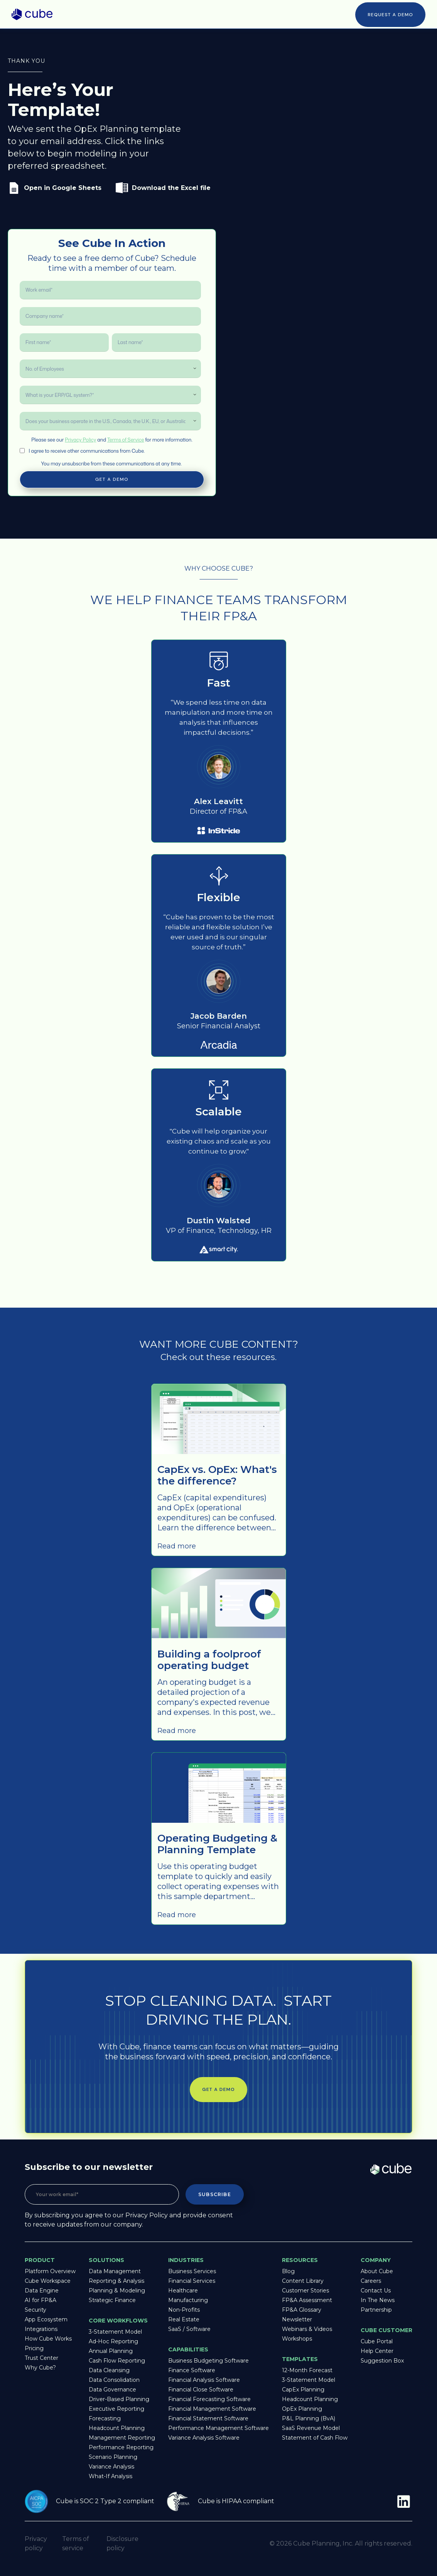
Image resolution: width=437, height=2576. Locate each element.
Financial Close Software (200, 2389)
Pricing (34, 2348)
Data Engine (42, 2290)
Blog (288, 2271)
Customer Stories (305, 2290)
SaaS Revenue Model (311, 2428)
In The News (378, 2300)
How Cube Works (48, 2338)
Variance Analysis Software (204, 2437)
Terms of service (75, 2543)
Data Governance (112, 2389)
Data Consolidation (114, 2379)
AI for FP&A (40, 2300)
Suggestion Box (382, 2360)
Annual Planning (111, 2351)
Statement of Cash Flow (315, 2437)
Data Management (115, 2271)
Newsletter (297, 2319)
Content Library (303, 2280)
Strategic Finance (112, 2300)
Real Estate (183, 2319)
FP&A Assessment (307, 2300)
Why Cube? (40, 2367)
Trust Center (41, 2357)
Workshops (297, 2338)
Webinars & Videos (307, 2329)
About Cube (377, 2271)
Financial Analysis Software (204, 2379)
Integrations (41, 2329)
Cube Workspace (48, 2280)
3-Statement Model (115, 2331)
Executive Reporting (116, 2408)
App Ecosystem (46, 2319)
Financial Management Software (212, 2408)
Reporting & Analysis (116, 2280)
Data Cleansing (109, 2370)
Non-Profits (184, 2309)
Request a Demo (390, 15)
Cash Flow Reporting (117, 2360)
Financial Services (191, 2280)
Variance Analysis (111, 2466)
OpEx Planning (302, 2408)
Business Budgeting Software (208, 2360)
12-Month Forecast (307, 2370)
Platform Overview (50, 2271)
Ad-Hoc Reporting (113, 2341)
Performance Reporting (121, 2447)
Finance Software (191, 2370)
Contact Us (376, 2290)
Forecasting (105, 2418)
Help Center (377, 2351)
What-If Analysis (110, 2476)
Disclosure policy (122, 2543)
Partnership (376, 2309)
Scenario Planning (113, 2456)
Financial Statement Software (208, 2418)
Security (35, 2309)
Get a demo (218, 2089)
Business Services (192, 2271)
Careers (371, 2280)
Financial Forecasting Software (209, 2399)
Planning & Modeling (117, 2290)
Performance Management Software (218, 2428)
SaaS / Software (189, 2329)
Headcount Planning (117, 2428)
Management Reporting (122, 2437)
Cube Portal (377, 2341)
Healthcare (183, 2290)
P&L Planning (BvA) (308, 2418)
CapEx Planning (303, 2389)
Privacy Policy (80, 439)
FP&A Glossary (301, 2309)
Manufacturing (188, 2300)
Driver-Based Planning (119, 2399)
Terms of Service (125, 439)
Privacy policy (36, 2543)
